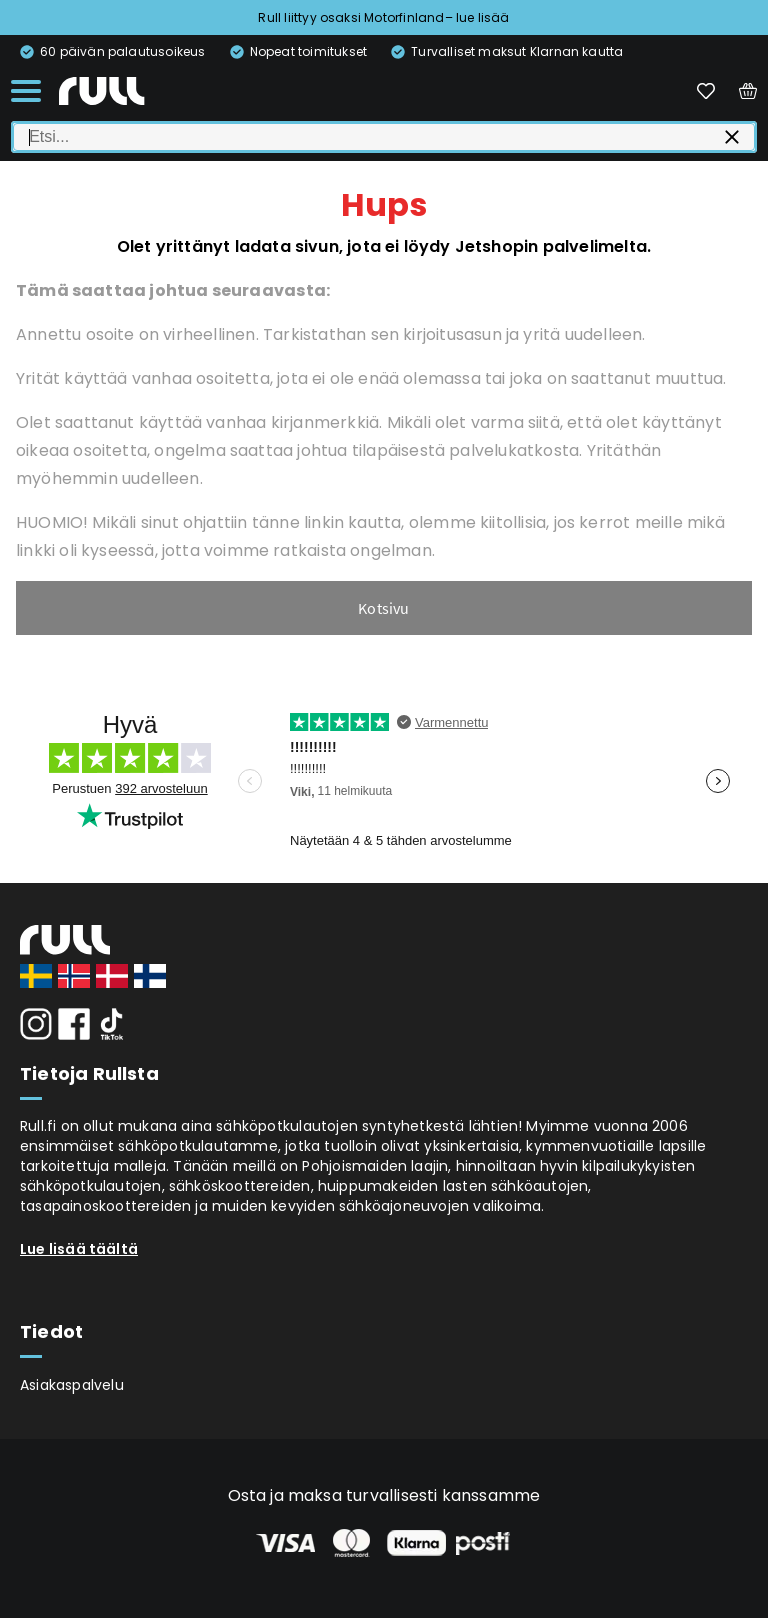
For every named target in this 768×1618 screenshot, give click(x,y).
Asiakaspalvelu (72, 1385)
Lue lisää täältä (79, 1249)
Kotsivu (383, 608)
